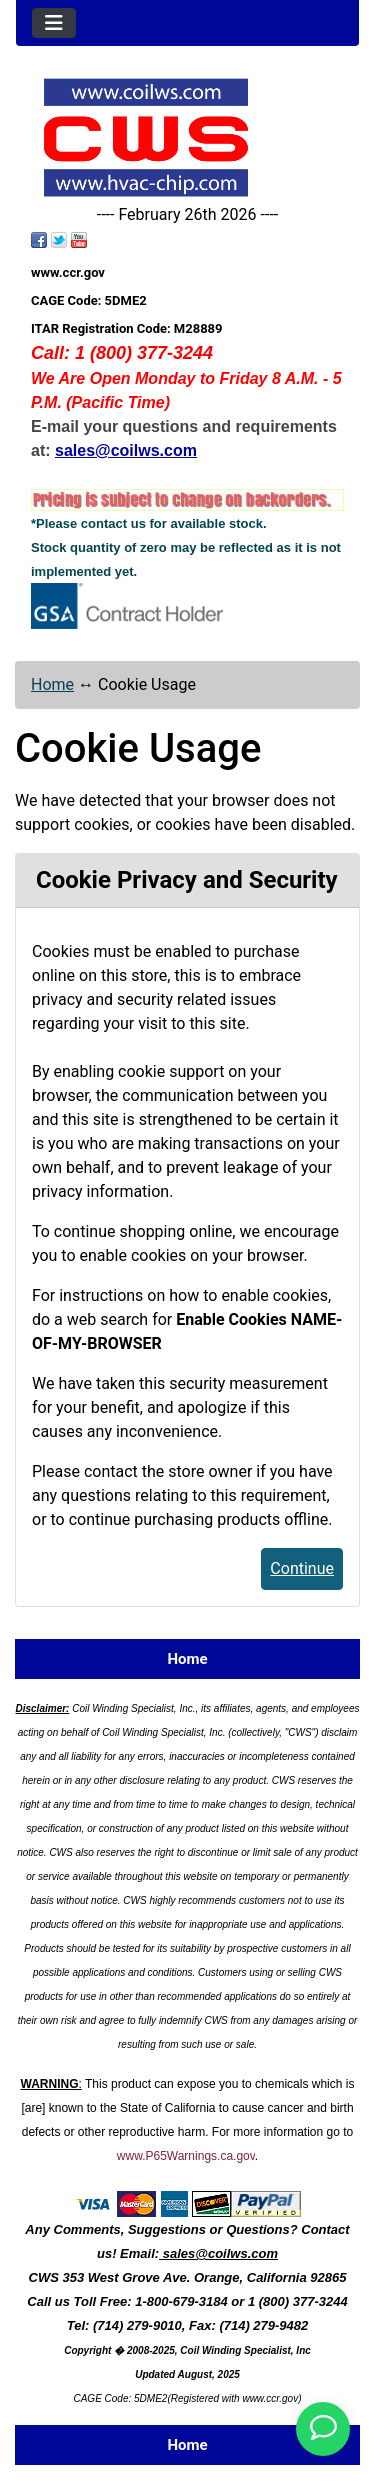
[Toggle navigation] (54, 23)
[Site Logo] (187, 137)
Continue (302, 1568)
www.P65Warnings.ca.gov (186, 2156)
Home (52, 684)
